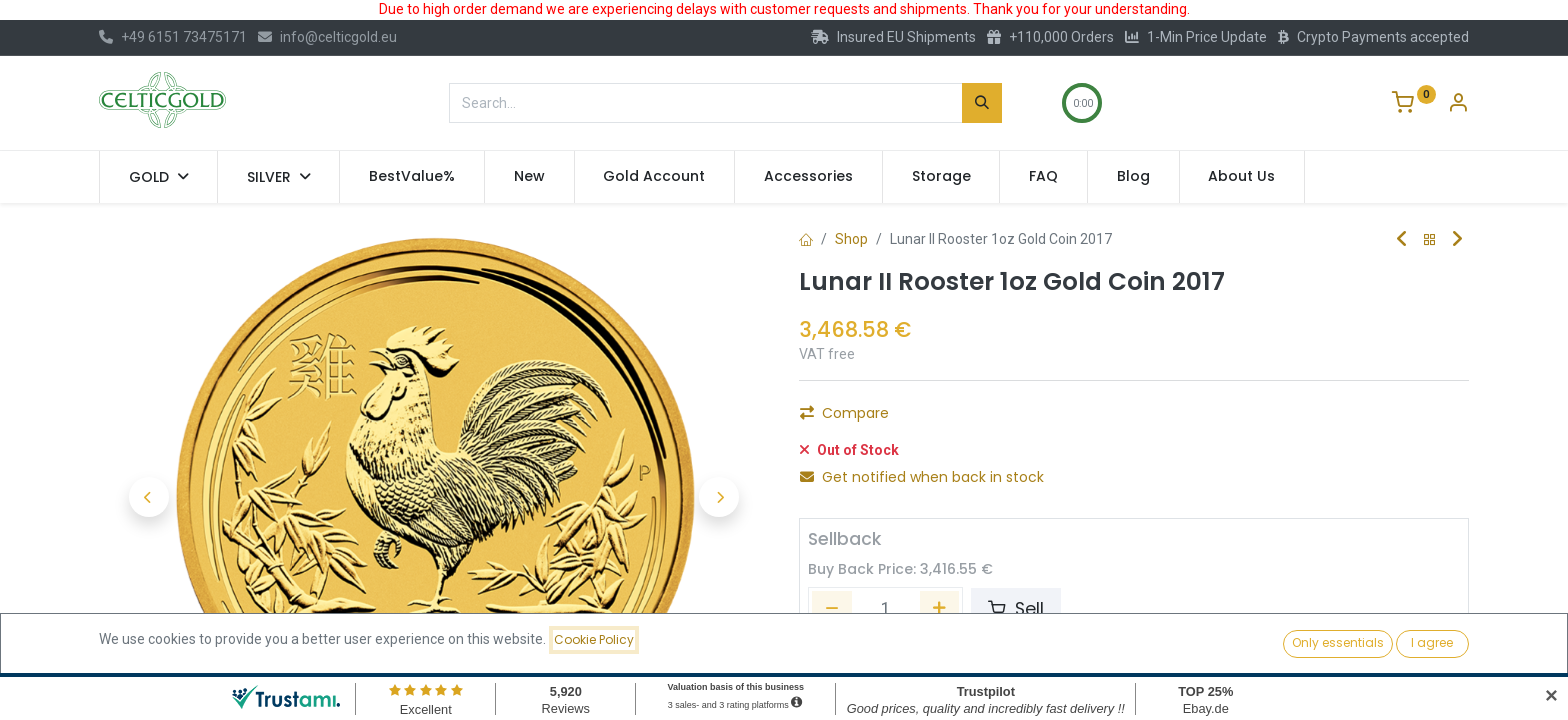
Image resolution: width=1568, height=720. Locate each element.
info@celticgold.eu (327, 37)
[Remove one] (832, 609)
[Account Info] (1458, 105)
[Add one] (940, 609)
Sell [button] (1016, 609)
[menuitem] (412, 177)
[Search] (982, 103)
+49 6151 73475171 (173, 37)
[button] (149, 497)
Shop (851, 239)
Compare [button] (844, 413)
